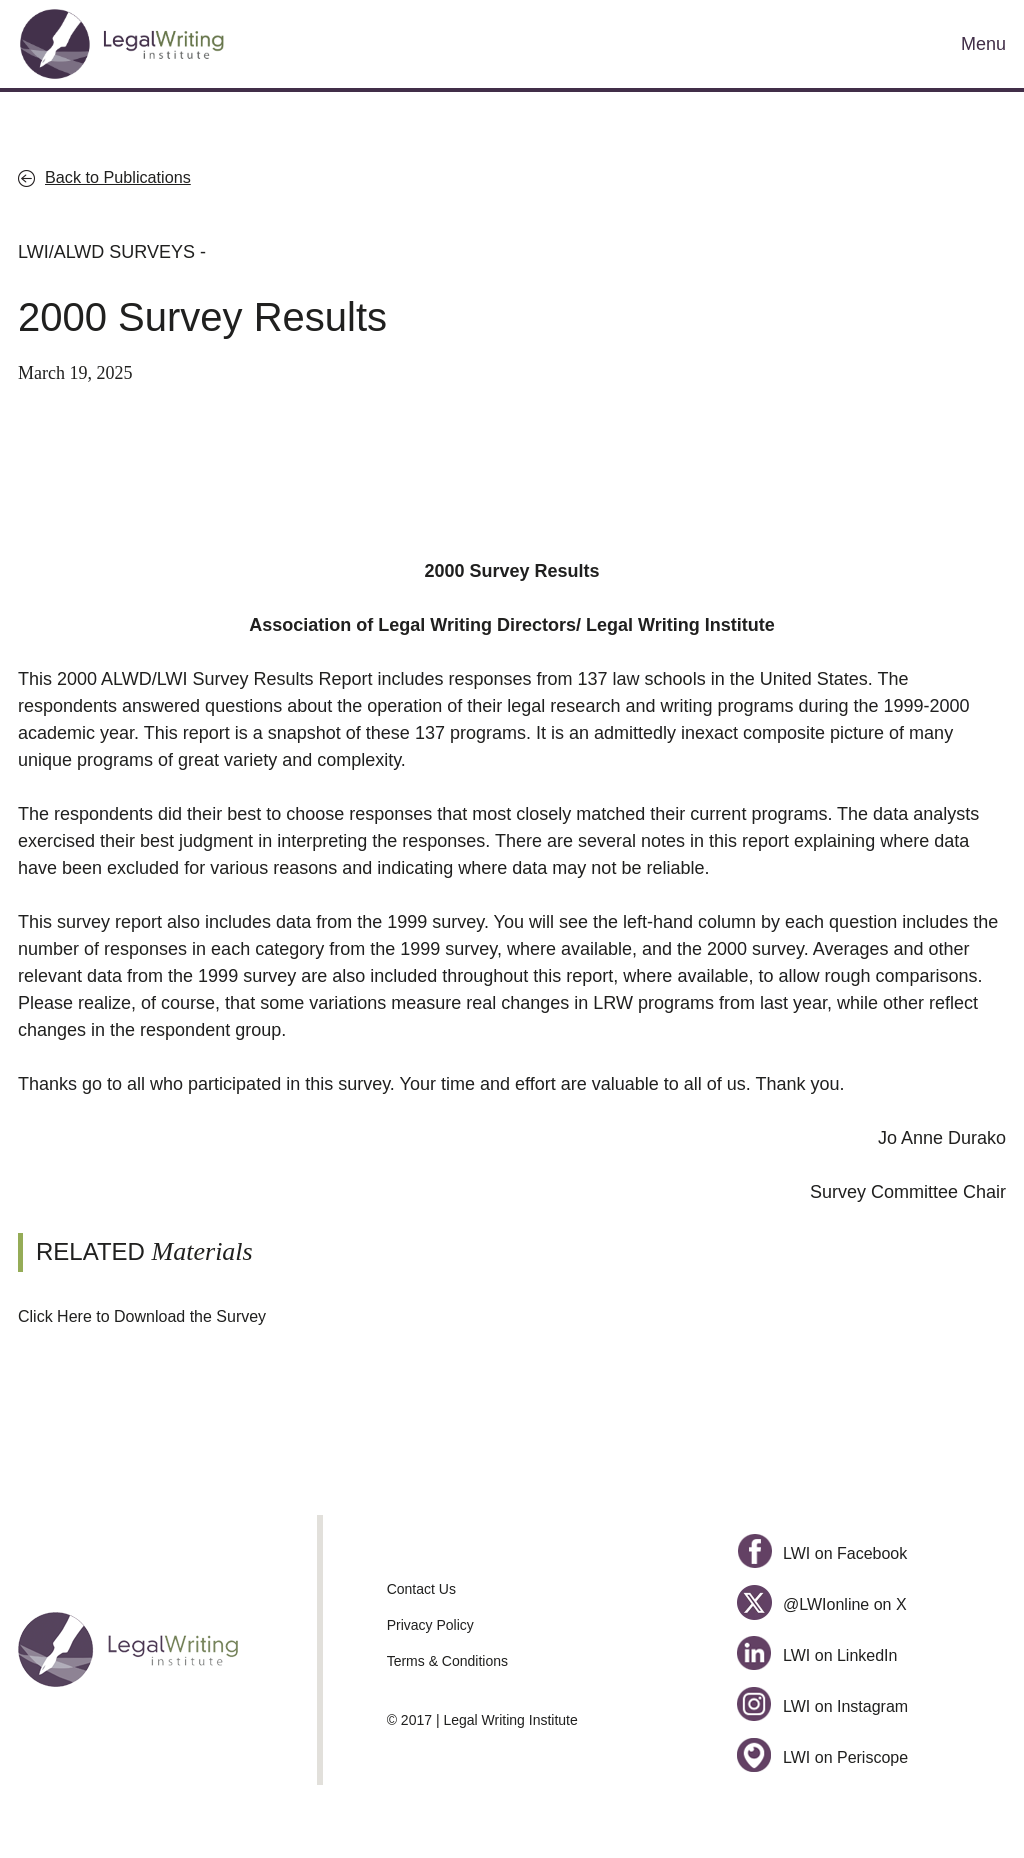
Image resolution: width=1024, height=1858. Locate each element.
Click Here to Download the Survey (142, 1316)
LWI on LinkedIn (817, 1655)
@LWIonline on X (821, 1604)
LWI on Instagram (822, 1706)
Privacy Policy (430, 1625)
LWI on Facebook (822, 1553)
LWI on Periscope (822, 1757)
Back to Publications (118, 177)
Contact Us (421, 1589)
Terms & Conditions (447, 1661)
